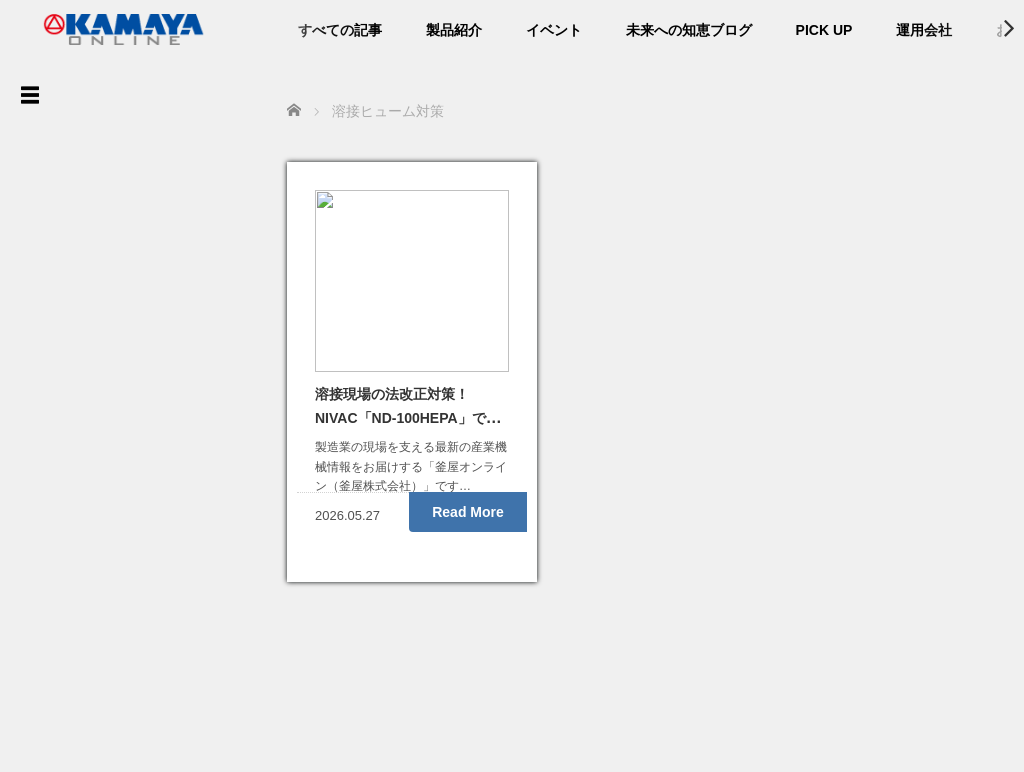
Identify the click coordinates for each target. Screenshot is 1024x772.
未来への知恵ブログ (689, 30)
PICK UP (824, 30)
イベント (554, 30)
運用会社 (924, 30)
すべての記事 (340, 30)
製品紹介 (454, 30)
